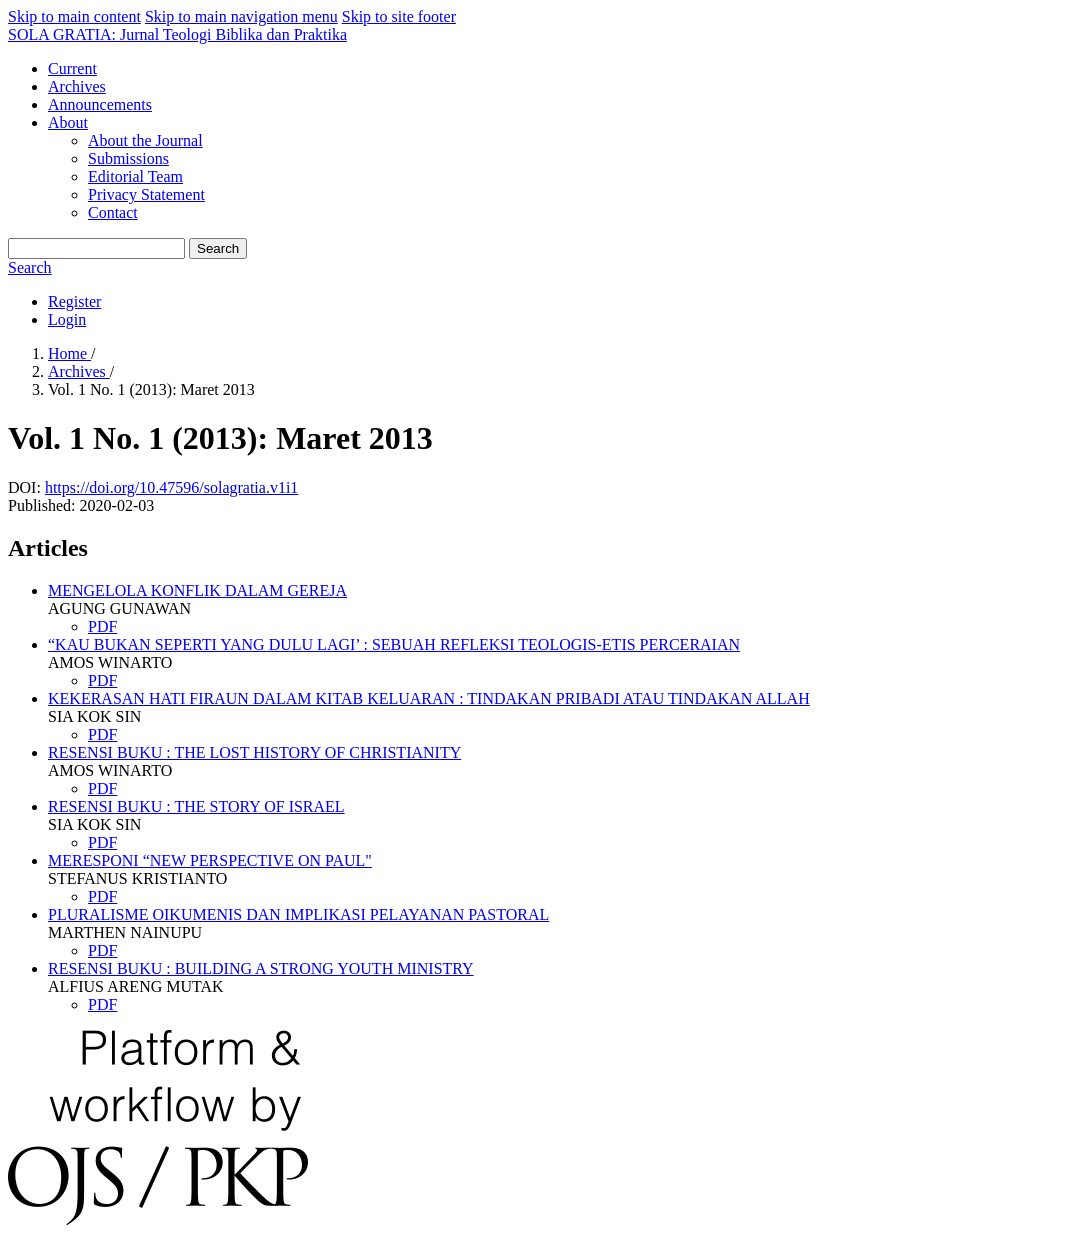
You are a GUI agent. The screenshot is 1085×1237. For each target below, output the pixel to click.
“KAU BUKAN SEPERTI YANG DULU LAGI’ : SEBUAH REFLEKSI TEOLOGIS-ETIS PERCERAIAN (394, 644)
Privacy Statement (146, 194)
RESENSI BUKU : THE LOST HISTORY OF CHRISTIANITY (254, 752)
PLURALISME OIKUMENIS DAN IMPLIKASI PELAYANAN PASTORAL (298, 914)
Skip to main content (74, 16)
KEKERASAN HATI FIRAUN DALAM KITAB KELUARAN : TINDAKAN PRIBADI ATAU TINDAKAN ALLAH (429, 698)
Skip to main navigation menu (241, 16)
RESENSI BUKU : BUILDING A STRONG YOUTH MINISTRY (261, 968)
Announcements (100, 104)
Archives (77, 86)
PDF (102, 626)
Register (74, 301)
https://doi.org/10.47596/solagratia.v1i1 (171, 487)
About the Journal (145, 140)
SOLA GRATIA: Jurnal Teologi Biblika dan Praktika (177, 34)
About (68, 122)
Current (72, 68)
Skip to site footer (399, 16)
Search (218, 248)
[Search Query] (96, 248)
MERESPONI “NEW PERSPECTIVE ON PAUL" (210, 860)
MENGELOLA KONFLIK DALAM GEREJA (197, 590)
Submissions (128, 158)
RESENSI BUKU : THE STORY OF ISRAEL (196, 806)
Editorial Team (135, 176)
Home (69, 353)
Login (67, 319)
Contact (113, 212)
